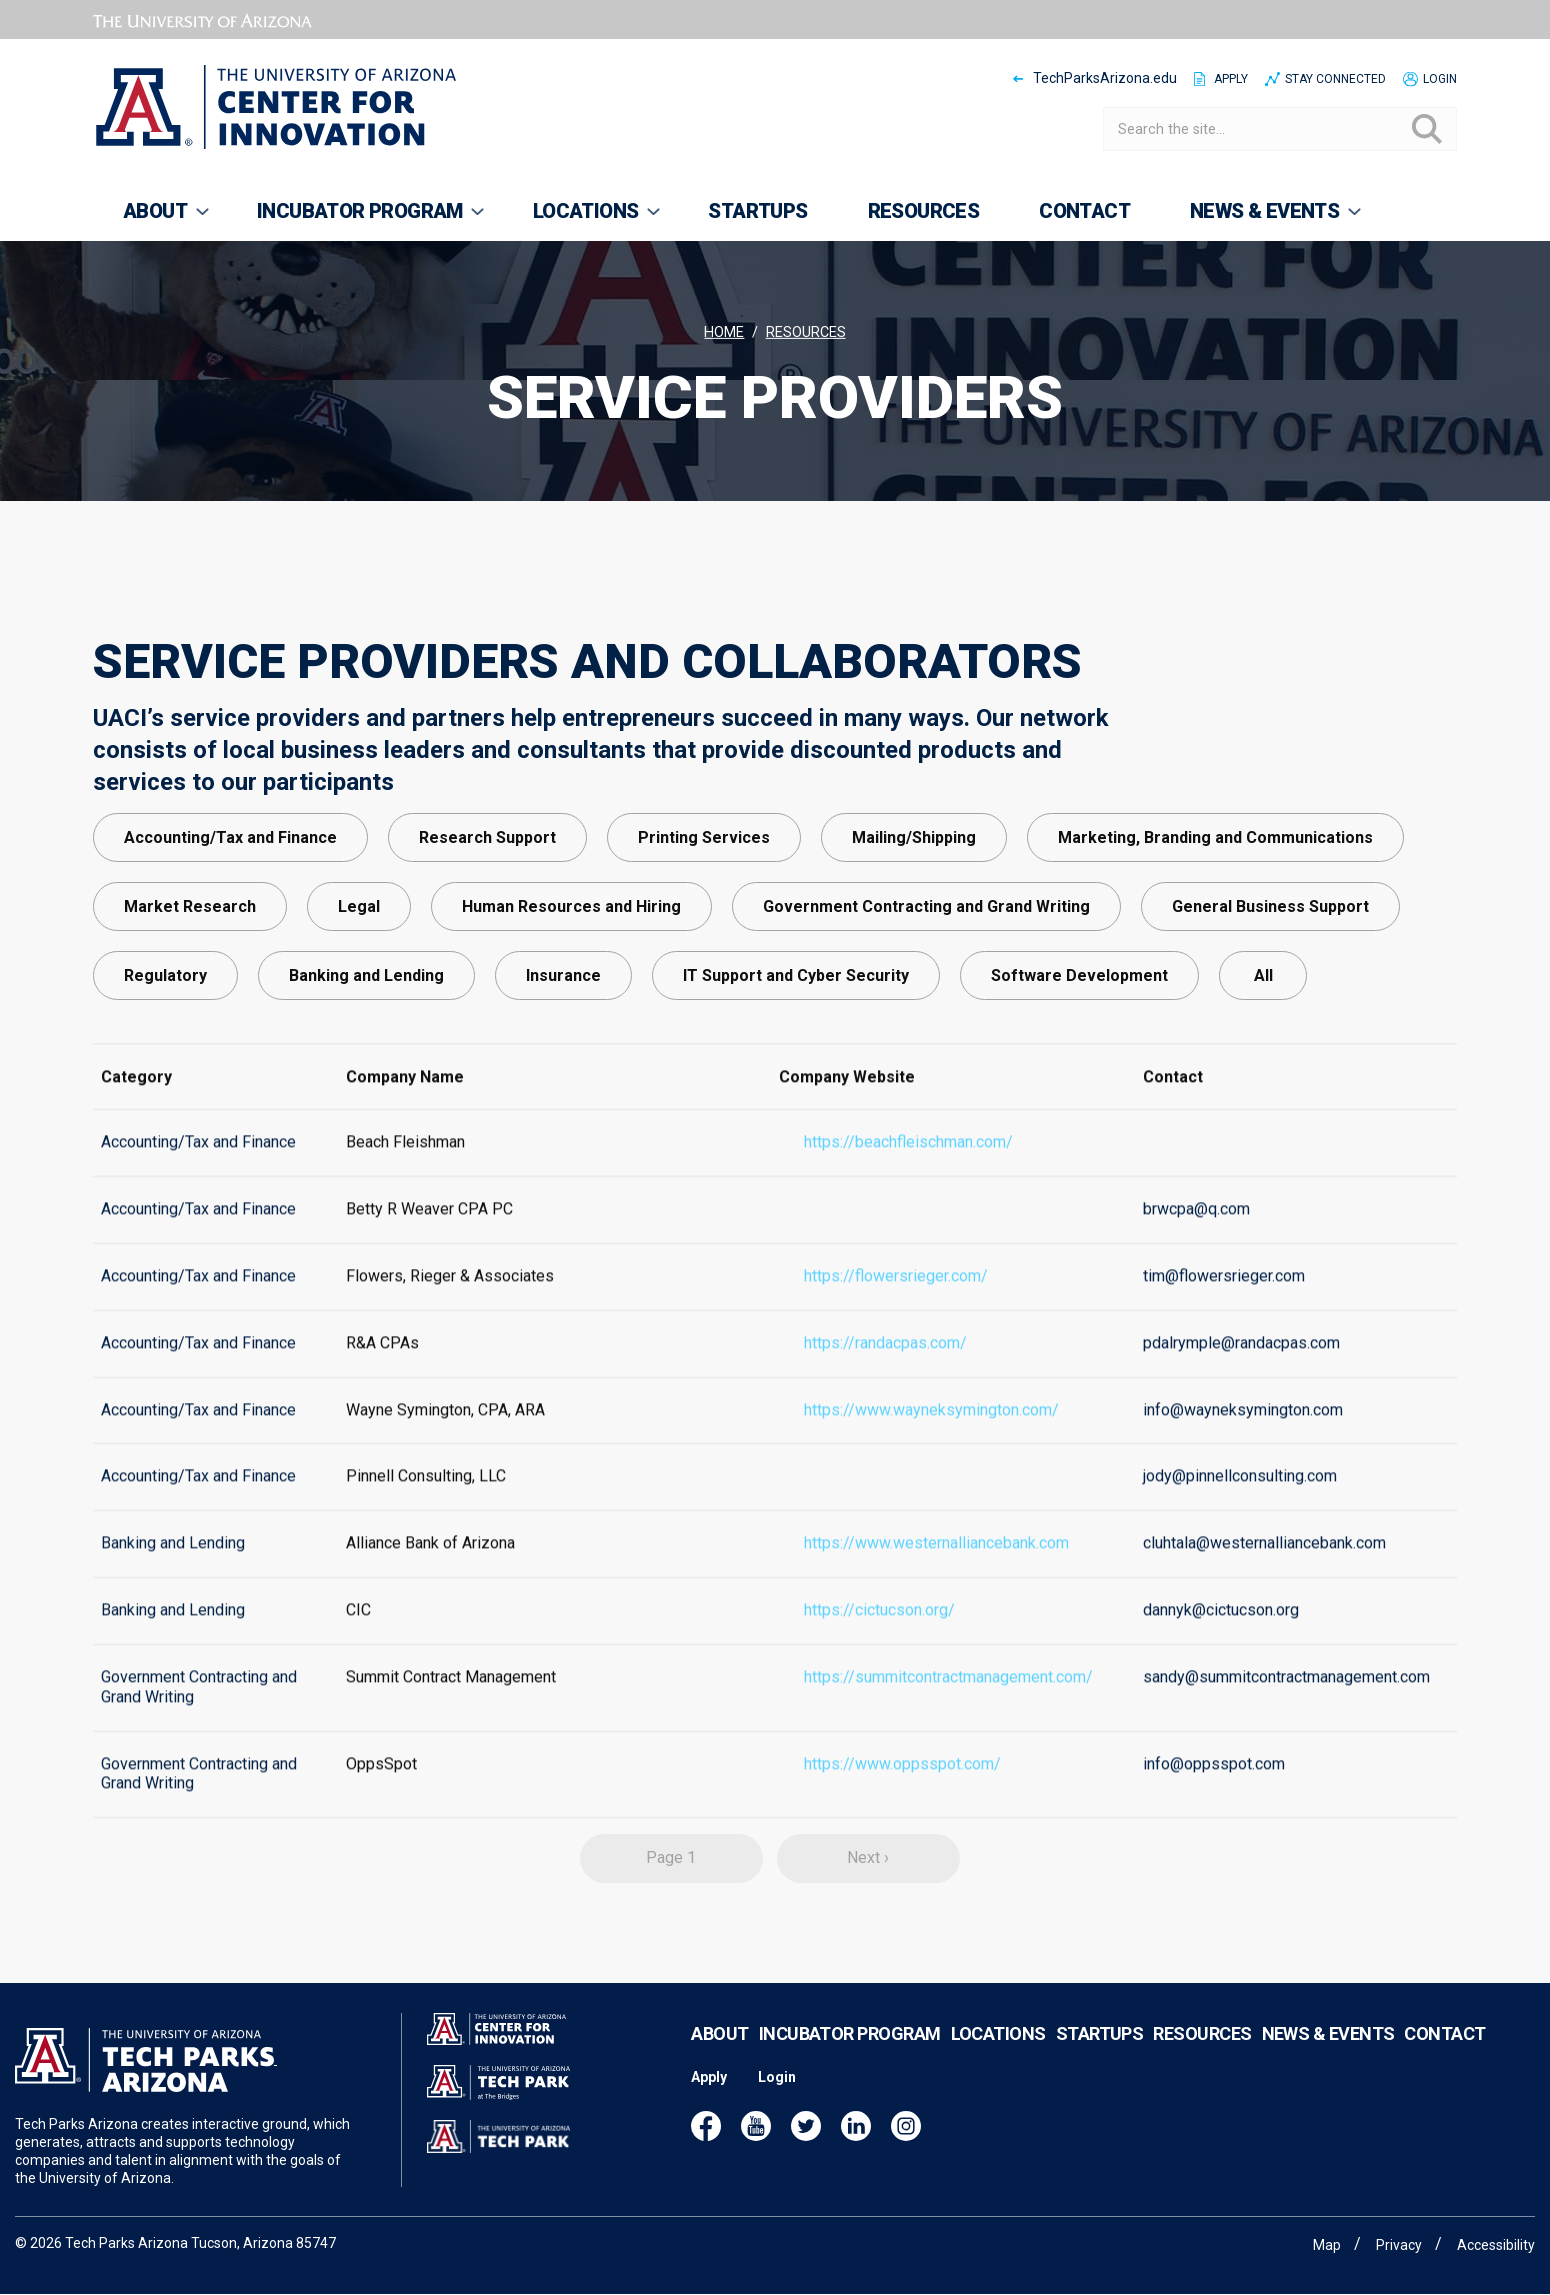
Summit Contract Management (451, 1709)
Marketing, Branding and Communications (1215, 904)
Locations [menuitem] (583, 220)
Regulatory (165, 1042)
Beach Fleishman (405, 1175)
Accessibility (1496, 2245)
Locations (998, 2059)
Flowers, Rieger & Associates (450, 1308)
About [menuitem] (152, 220)
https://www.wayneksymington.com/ (931, 1442)
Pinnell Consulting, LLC (426, 1509)
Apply (1231, 79)
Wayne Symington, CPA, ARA (445, 1442)
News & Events (1328, 2059)
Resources (806, 332)
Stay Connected (1335, 79)
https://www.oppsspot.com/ (902, 1796)
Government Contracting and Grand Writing (926, 973)
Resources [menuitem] (924, 211)
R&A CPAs (382, 1375)
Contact (1444, 2059)
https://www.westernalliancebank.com (936, 1576)
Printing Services (704, 904)
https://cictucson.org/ (879, 1642)
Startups (1100, 2059)
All (1263, 1042)
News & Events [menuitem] (1262, 220)
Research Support (487, 904)
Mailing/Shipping (914, 904)
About (719, 2059)
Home (724, 332)
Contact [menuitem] (1084, 211)
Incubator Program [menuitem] (357, 220)
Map (1327, 2245)
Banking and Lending (366, 1042)
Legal (359, 973)
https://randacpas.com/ (885, 1375)
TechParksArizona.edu (1105, 78)
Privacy (1399, 2245)
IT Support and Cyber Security (796, 1042)
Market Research (190, 973)
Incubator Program (850, 2059)
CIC (358, 1642)
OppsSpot (381, 1796)
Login (1440, 79)
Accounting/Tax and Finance (230, 904)
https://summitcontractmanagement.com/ (948, 1709)
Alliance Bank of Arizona (430, 1576)
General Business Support (1270, 973)
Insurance (563, 1042)
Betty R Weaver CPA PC (429, 1241)
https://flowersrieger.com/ (896, 1308)
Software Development (1079, 1042)
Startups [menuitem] (757, 211)
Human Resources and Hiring (571, 973)
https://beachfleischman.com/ (908, 1175)
